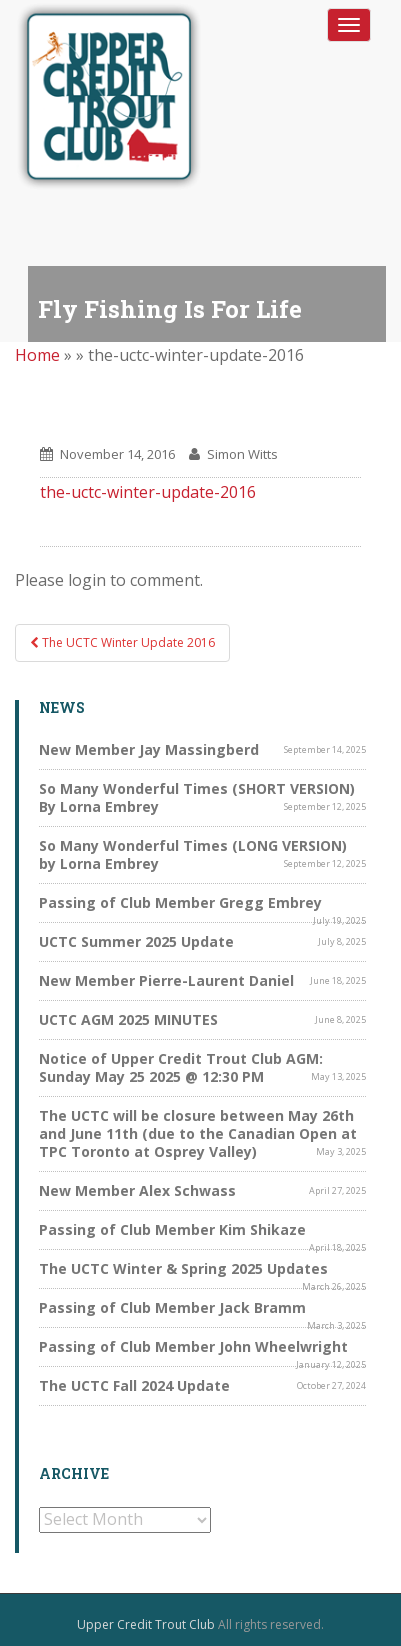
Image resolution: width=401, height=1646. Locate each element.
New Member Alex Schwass (137, 1190)
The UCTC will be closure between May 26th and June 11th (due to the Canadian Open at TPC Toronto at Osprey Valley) (198, 1133)
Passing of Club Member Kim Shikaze (172, 1229)
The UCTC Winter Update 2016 (122, 642)
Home (37, 355)
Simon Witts (242, 454)
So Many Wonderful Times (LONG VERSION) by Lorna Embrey (193, 854)
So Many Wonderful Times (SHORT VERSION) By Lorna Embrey (197, 797)
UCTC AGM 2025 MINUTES (128, 1019)
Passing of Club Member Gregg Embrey (180, 902)
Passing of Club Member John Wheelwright (193, 1346)
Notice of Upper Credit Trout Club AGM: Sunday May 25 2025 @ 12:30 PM (181, 1067)
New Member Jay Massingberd (149, 749)
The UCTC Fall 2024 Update (134, 1385)
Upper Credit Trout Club (146, 1624)
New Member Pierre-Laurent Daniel (166, 980)
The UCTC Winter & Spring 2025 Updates (183, 1268)
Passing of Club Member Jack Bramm (172, 1307)
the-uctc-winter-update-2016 (148, 492)
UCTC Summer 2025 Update (136, 941)
